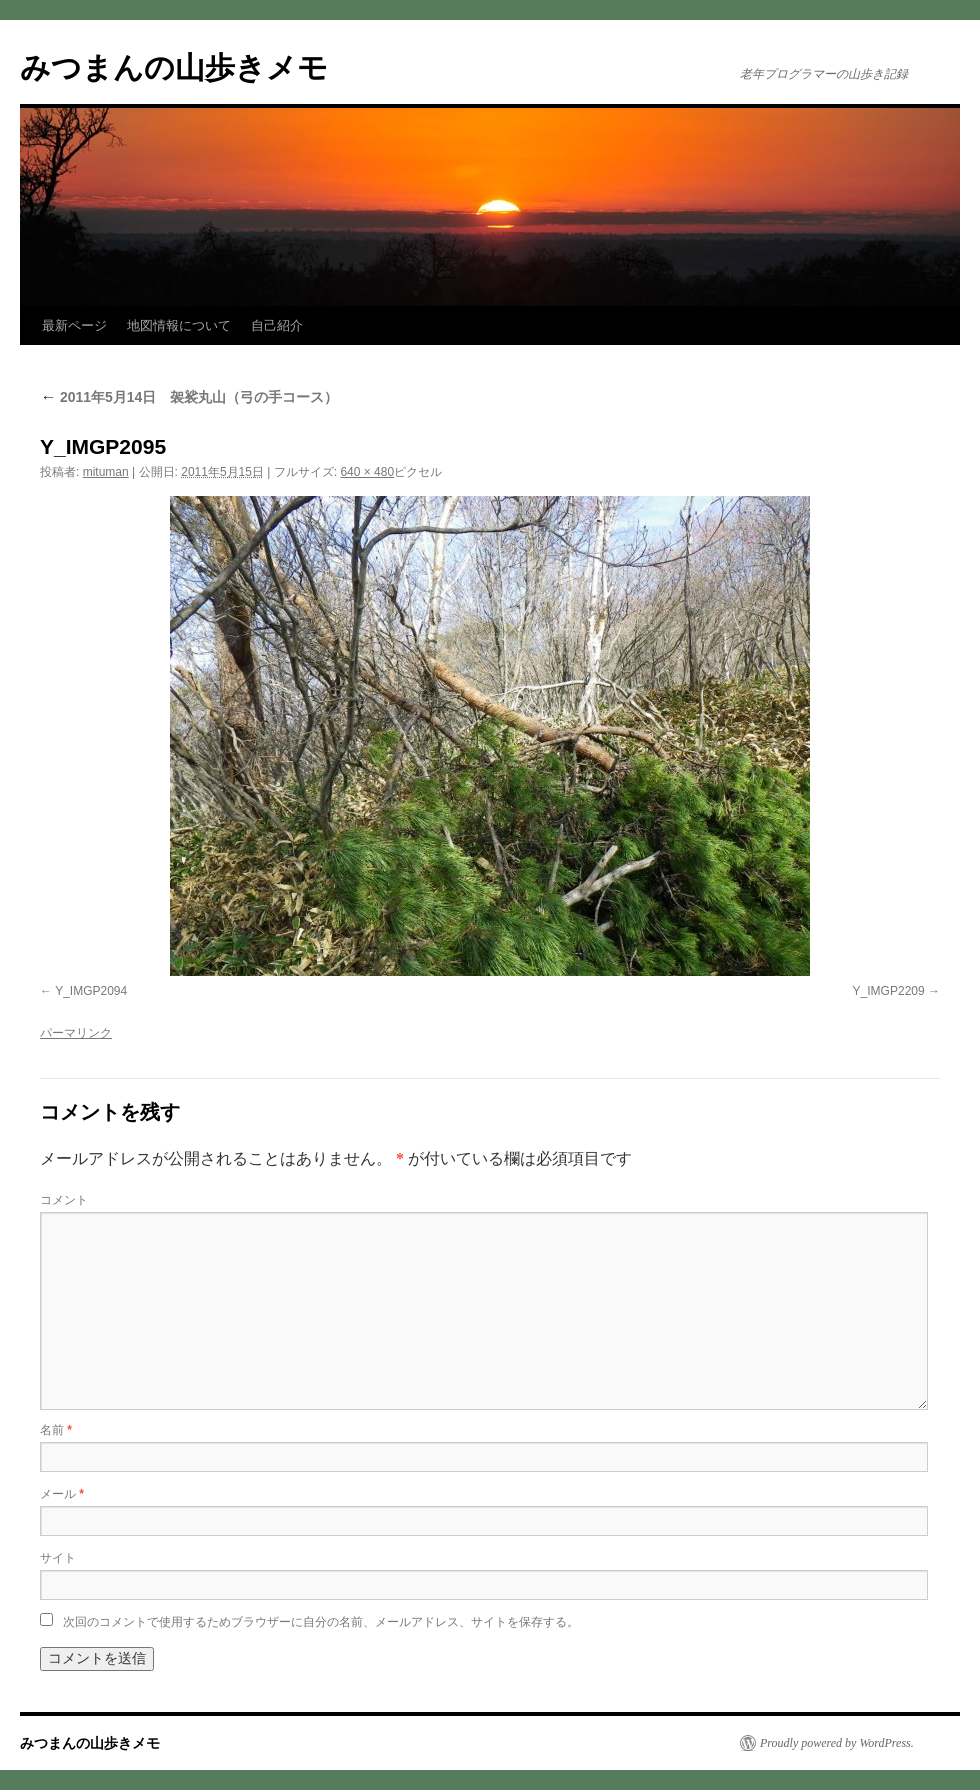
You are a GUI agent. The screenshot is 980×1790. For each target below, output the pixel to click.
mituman (106, 472)
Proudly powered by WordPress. (837, 1743)
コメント (64, 1200)
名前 (56, 1430)
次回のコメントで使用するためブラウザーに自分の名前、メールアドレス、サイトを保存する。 (321, 1622)
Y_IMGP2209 (889, 991)
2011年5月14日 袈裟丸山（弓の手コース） (189, 397)
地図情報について (179, 325)
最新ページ (74, 325)
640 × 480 (367, 472)
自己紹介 (277, 325)
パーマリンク (76, 1033)
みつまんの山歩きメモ (174, 67)
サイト (58, 1558)
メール (62, 1494)
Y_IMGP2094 (91, 991)
